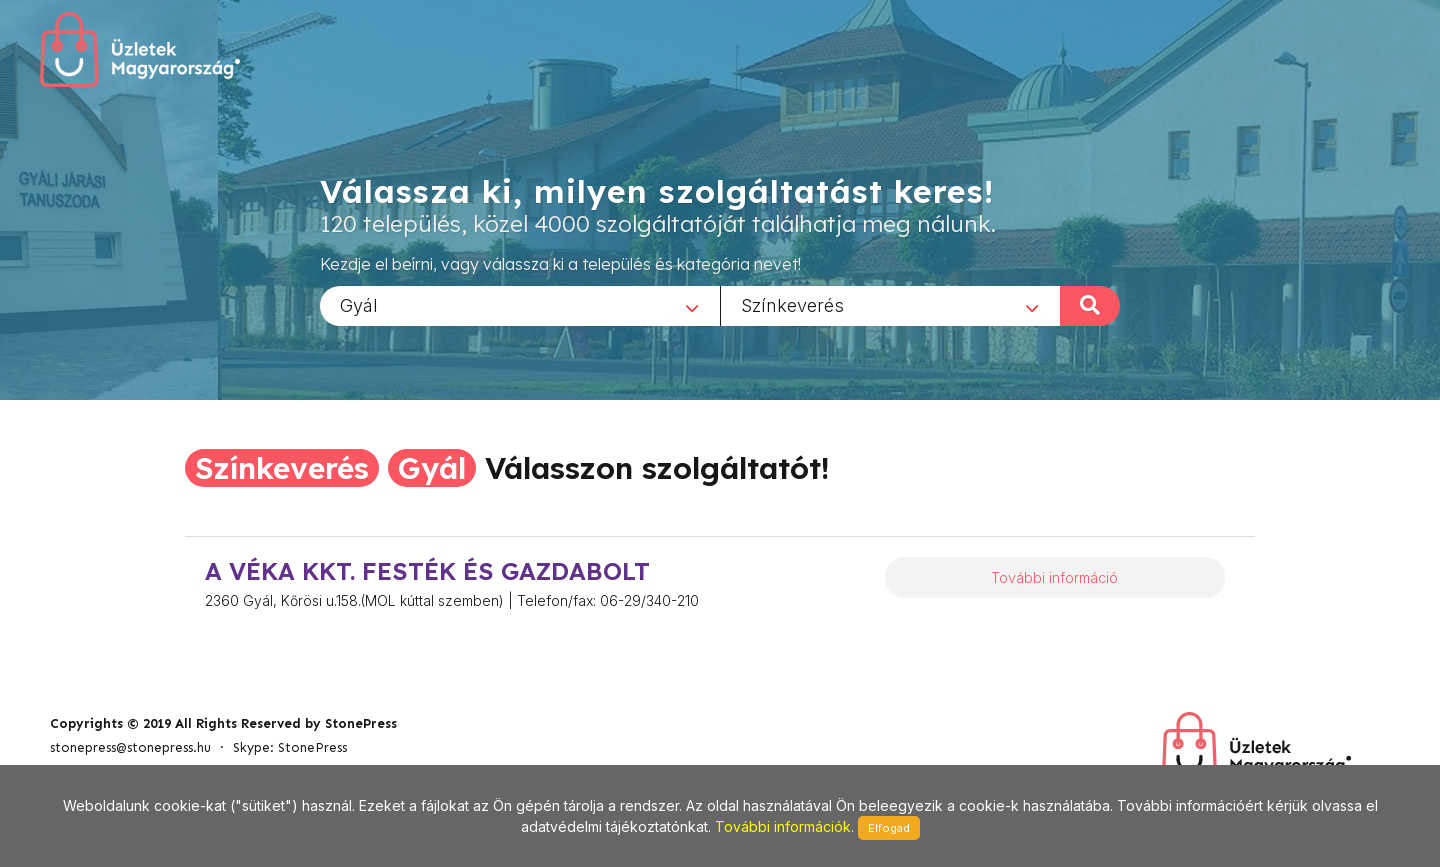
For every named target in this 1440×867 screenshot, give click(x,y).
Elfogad (889, 828)
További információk (783, 826)
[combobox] (520, 305)
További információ (1054, 577)
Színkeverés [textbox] (792, 304)
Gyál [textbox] (359, 304)
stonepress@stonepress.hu (130, 747)
